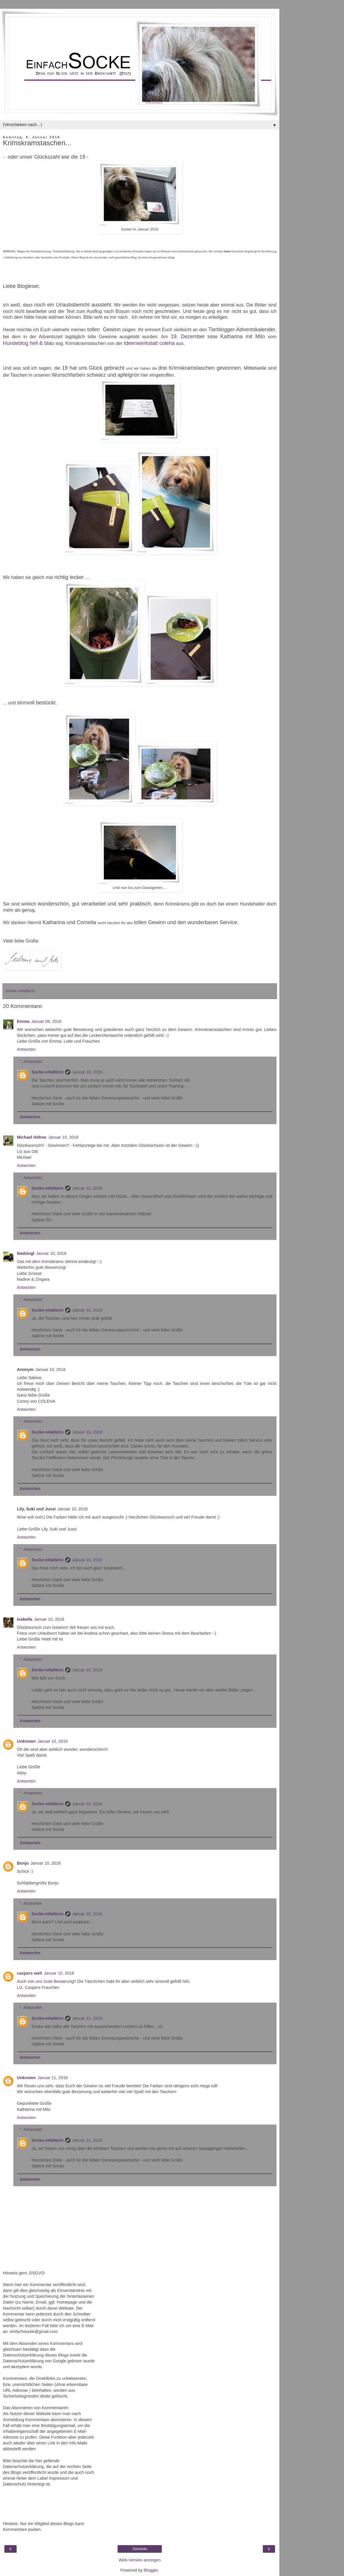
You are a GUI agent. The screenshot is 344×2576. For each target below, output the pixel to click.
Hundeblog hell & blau (28, 343)
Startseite (139, 2549)
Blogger (151, 2570)
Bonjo (23, 1863)
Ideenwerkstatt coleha (149, 343)
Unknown (26, 1741)
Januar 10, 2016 (87, 1072)
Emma (23, 1021)
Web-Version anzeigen (140, 2560)
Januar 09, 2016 (46, 1021)
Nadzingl (25, 1253)
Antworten (26, 1049)
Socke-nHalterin (47, 1072)
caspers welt (29, 1973)
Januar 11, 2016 (87, 2018)
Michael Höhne (32, 1137)
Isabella (24, 1619)
